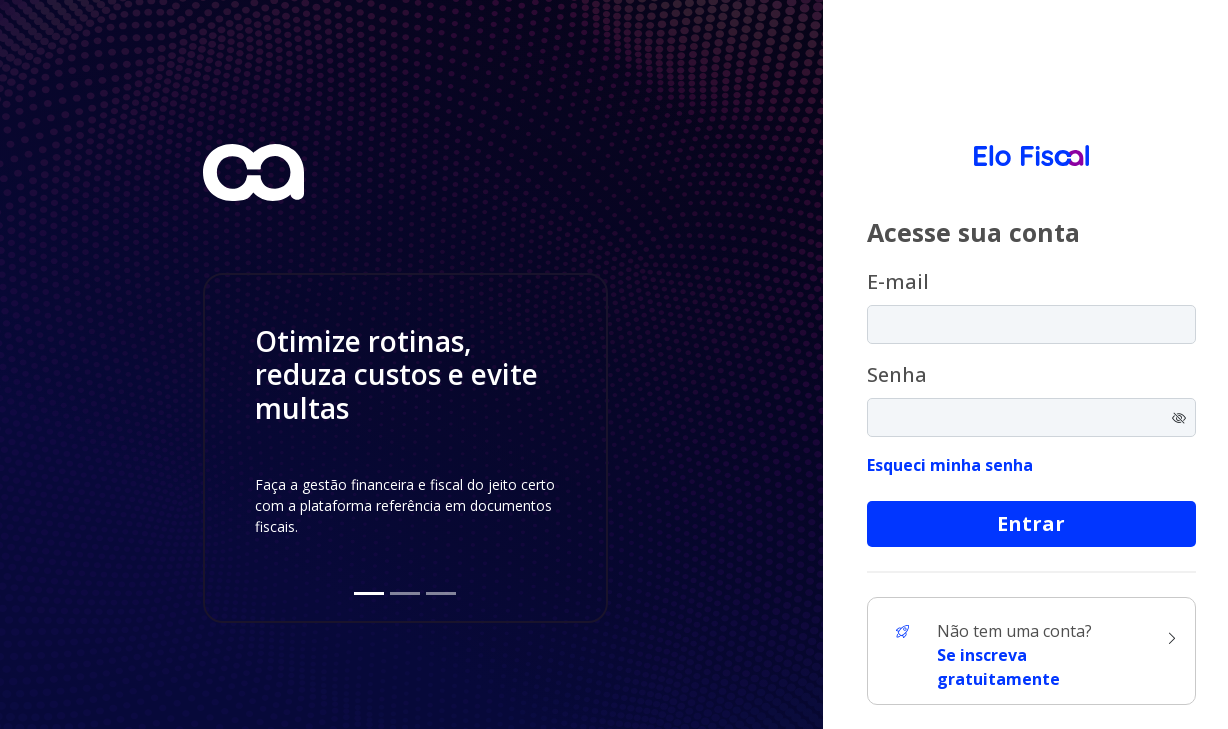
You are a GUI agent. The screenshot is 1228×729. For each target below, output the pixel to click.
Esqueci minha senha (950, 465)
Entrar (1031, 523)
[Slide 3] (441, 593)
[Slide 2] (405, 593)
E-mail (898, 281)
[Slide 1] (369, 593)
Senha (897, 374)
